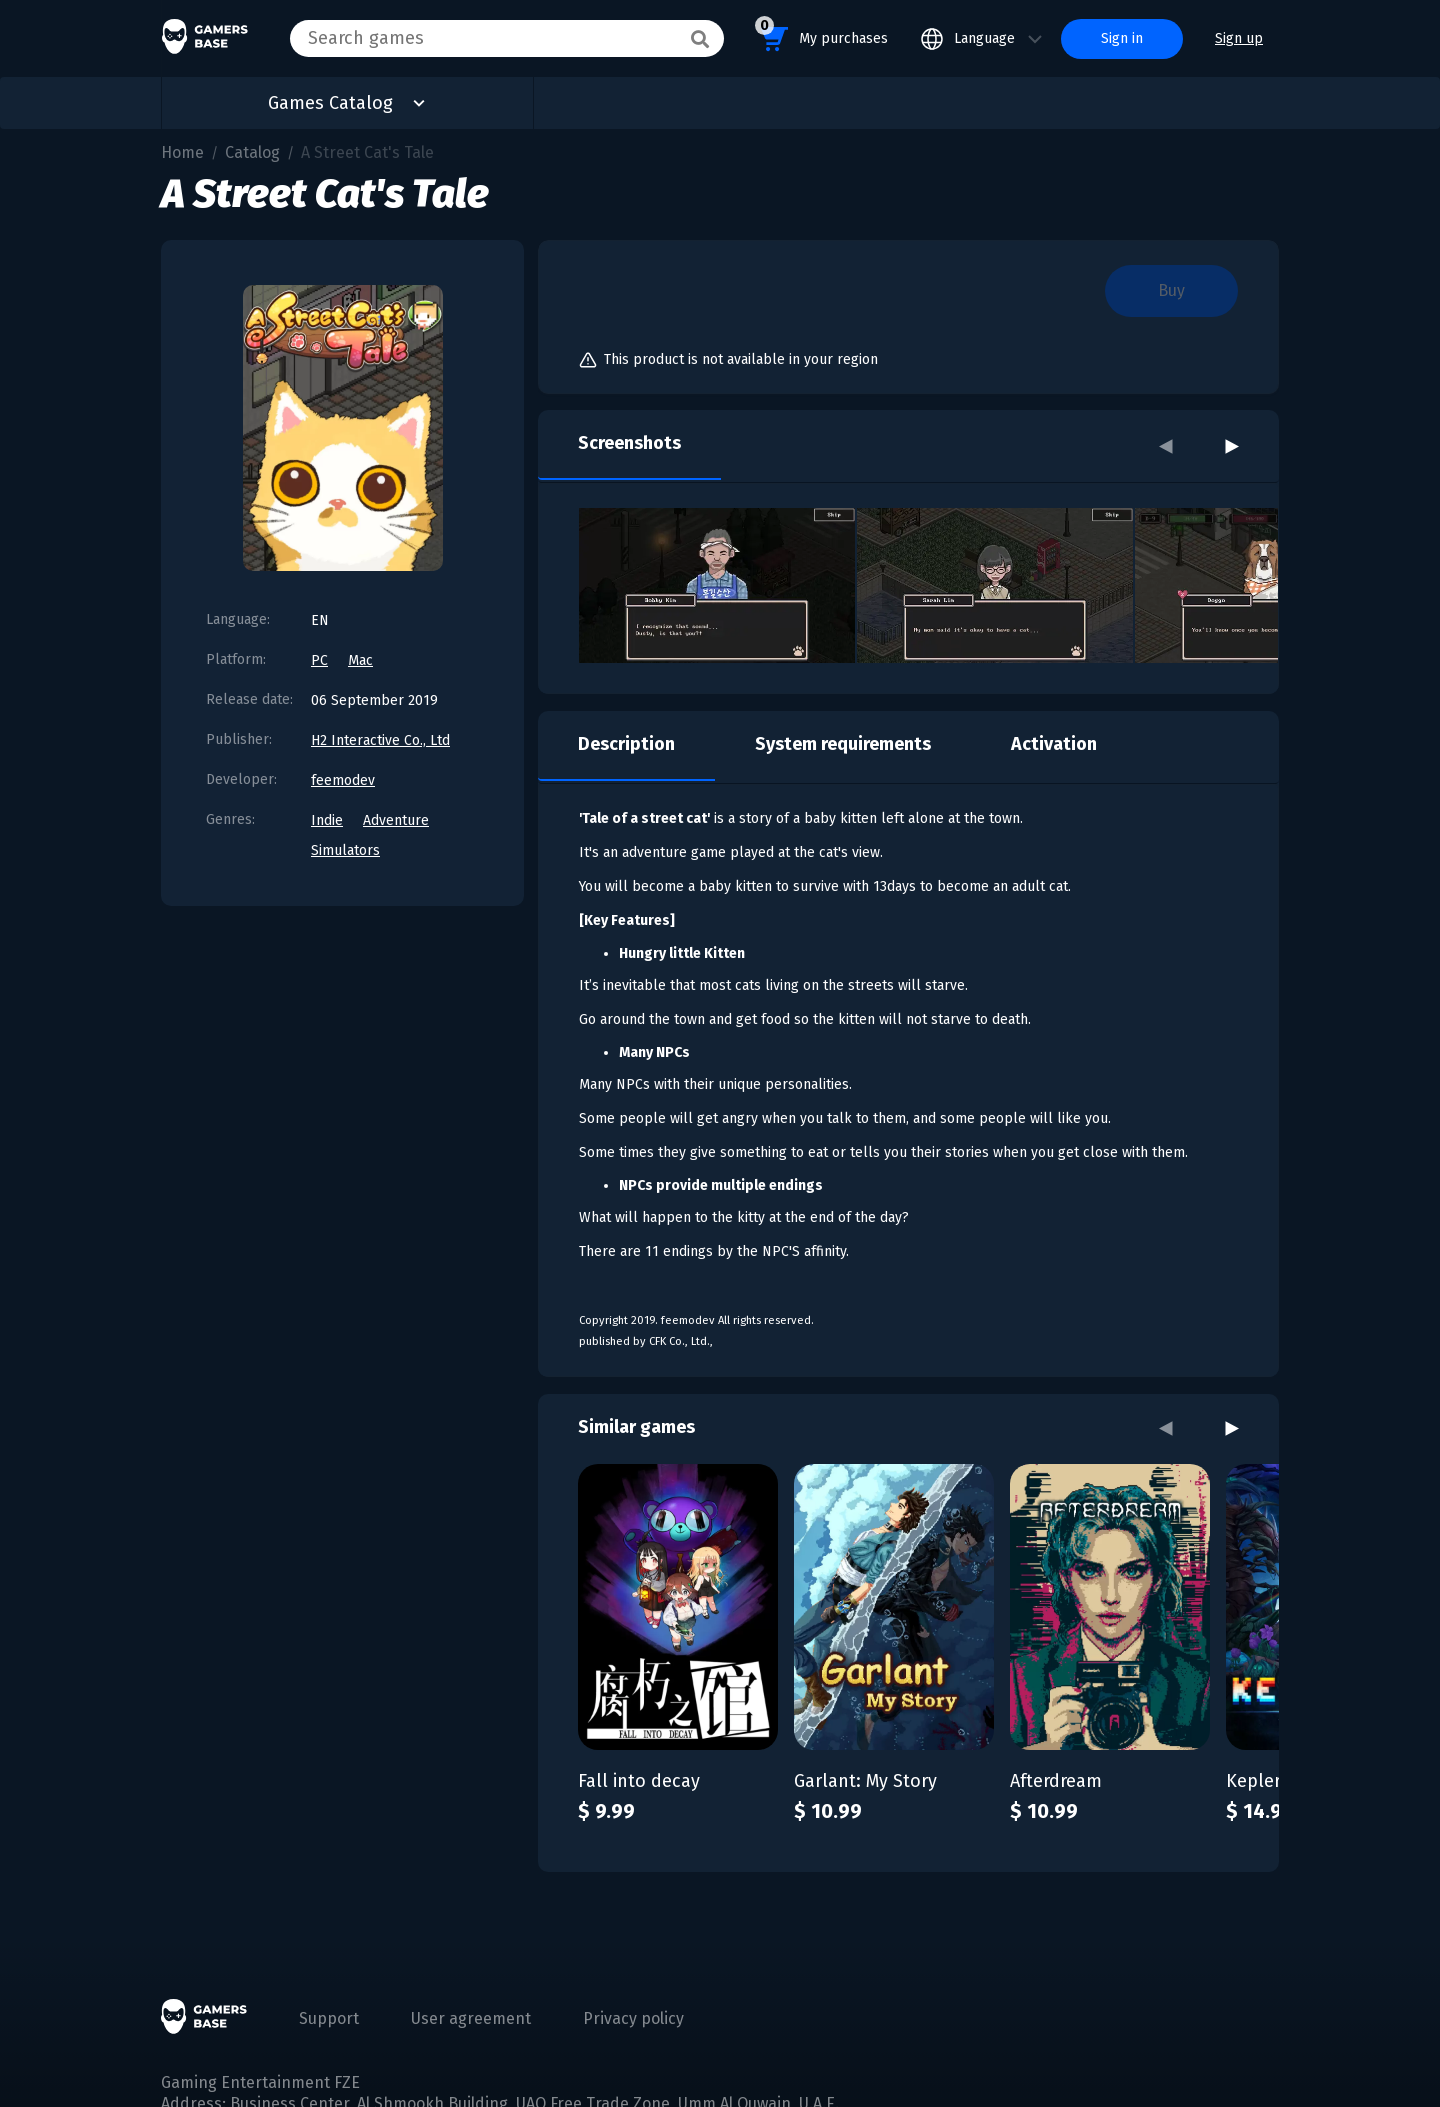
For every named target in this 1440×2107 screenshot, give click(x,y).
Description (626, 744)
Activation (1054, 744)
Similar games (636, 1427)
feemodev (343, 780)
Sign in (1122, 38)
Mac (360, 660)
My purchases (821, 35)
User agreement (471, 2018)
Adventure (396, 820)
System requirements (843, 744)
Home (182, 152)
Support (329, 2018)
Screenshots (629, 443)
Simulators (345, 850)
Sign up (1239, 38)
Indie (327, 820)
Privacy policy (633, 2018)
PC (319, 660)
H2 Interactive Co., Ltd (380, 740)
